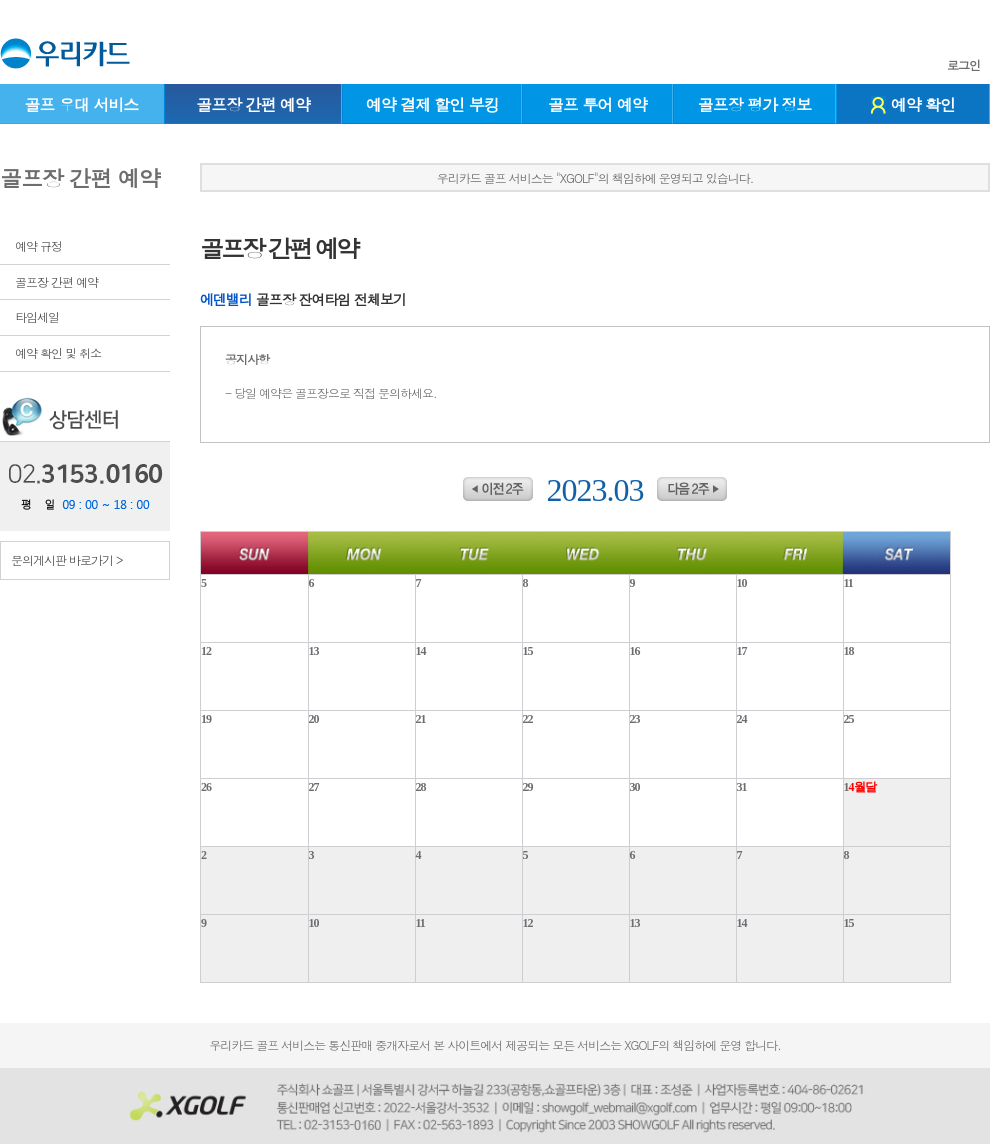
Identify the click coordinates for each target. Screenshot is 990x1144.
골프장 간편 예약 (253, 104)
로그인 (963, 65)
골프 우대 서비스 (81, 104)
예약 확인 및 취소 (58, 352)
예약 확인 (913, 104)
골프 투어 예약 (597, 104)
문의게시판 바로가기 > (67, 559)
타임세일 (37, 316)
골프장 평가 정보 (755, 104)
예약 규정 (38, 245)
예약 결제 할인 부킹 (432, 104)
